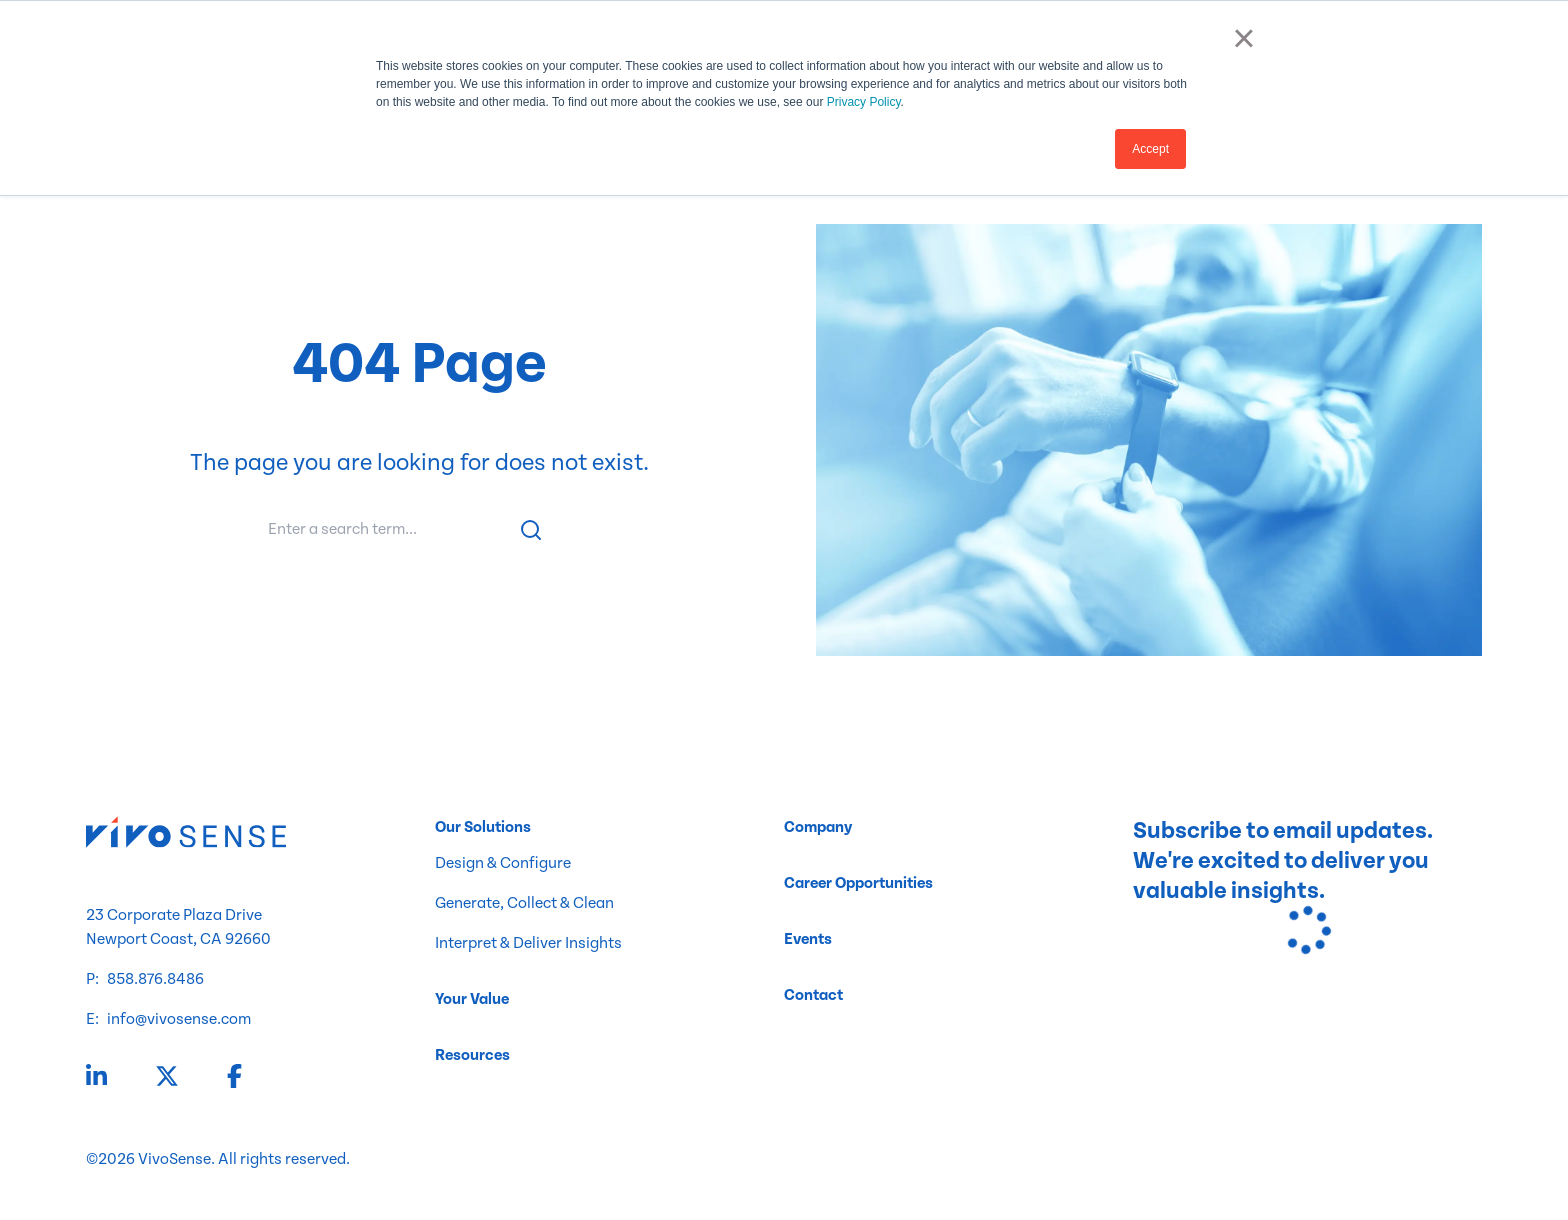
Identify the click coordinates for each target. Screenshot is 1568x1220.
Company (818, 827)
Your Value (472, 999)
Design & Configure (503, 863)
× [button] (1243, 38)
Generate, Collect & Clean (524, 903)
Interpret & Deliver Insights (528, 943)
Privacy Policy (864, 102)
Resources (472, 1055)
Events (808, 939)
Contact (813, 995)
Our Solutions (483, 827)
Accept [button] (1150, 149)
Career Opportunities (858, 883)
